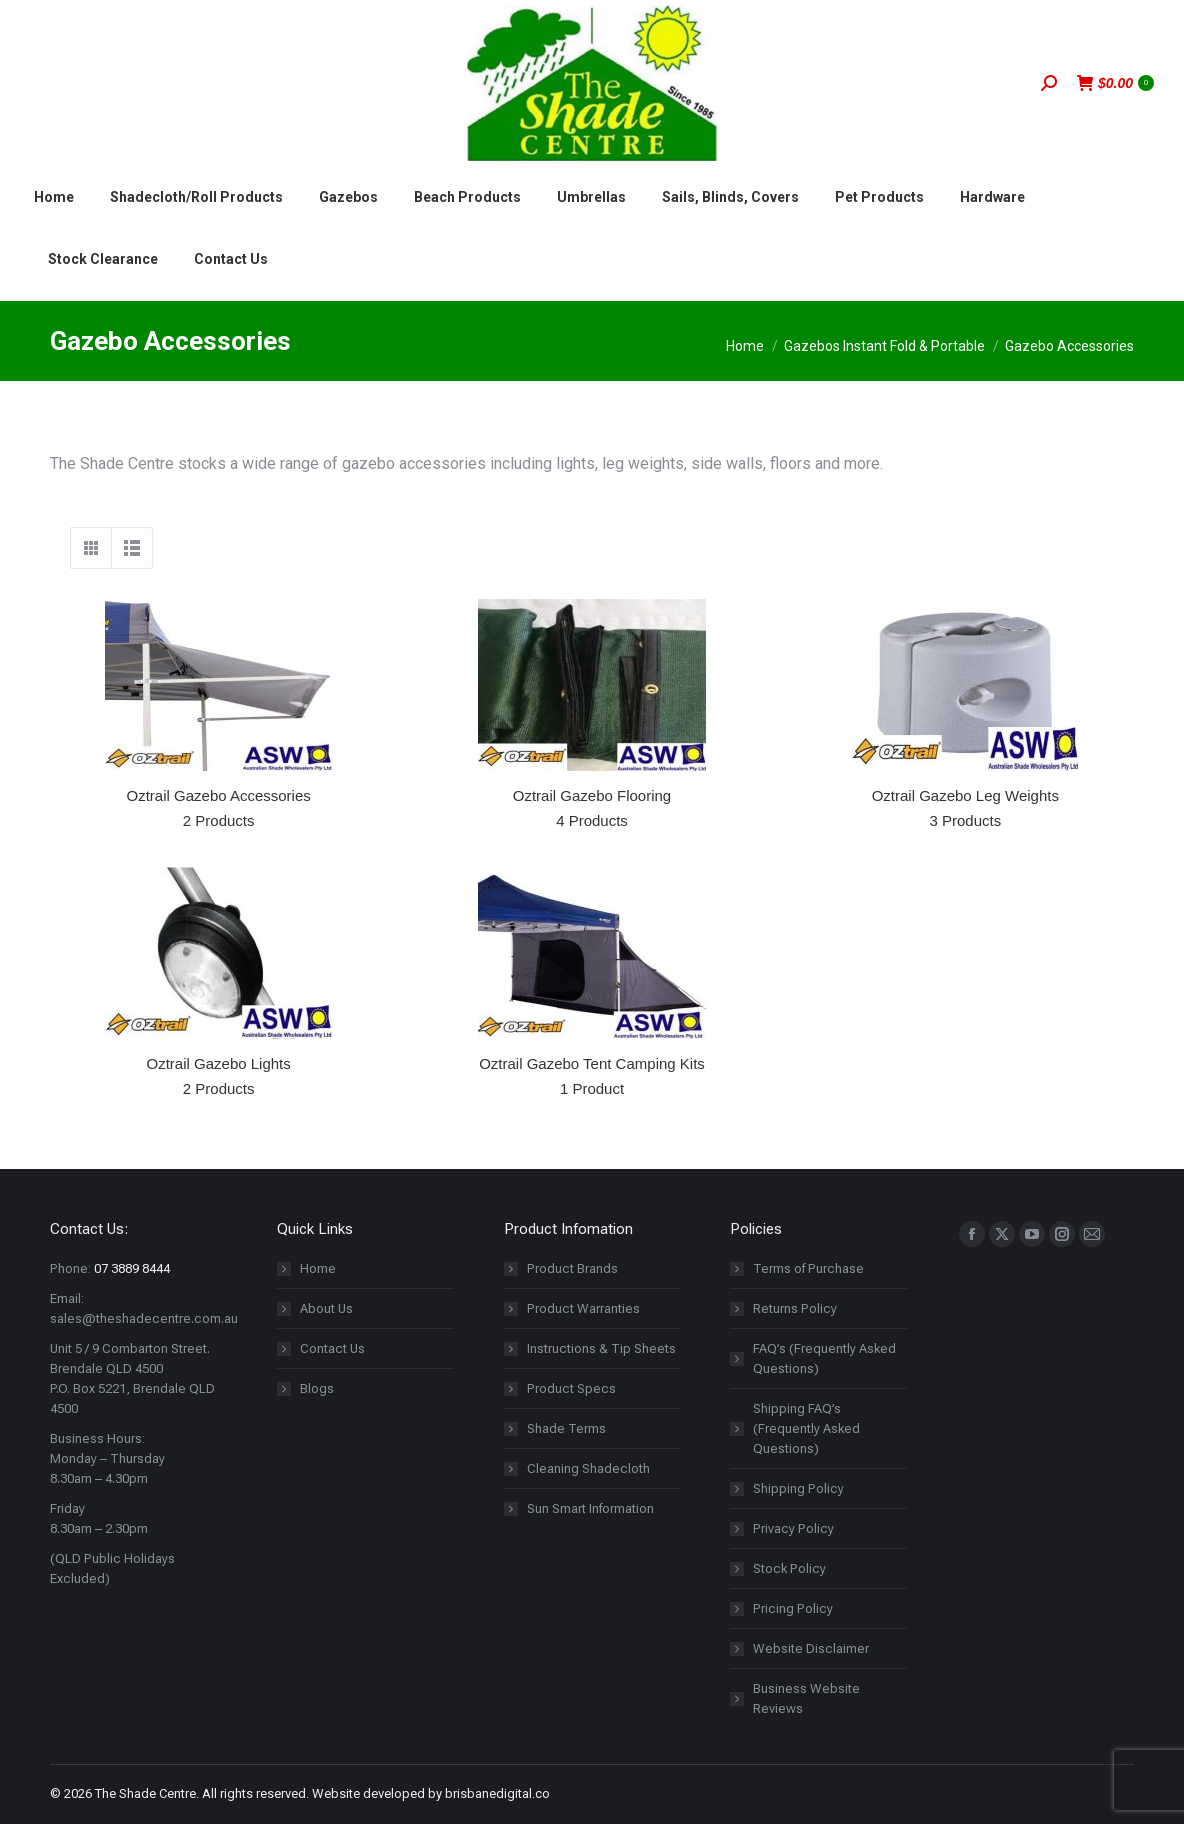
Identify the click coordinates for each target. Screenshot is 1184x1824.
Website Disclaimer (811, 1648)
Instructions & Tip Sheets (601, 1348)
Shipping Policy (798, 1488)
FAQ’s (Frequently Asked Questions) (824, 1358)
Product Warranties (583, 1308)
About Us (326, 1308)
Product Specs (571, 1388)
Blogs (317, 1388)
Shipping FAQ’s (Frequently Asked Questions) (806, 1428)
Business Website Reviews (806, 1698)
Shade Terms (566, 1428)
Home (318, 1268)
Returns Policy (795, 1308)
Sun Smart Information (590, 1508)
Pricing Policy (793, 1608)
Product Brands (572, 1268)
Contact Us (332, 1348)
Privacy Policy (793, 1528)
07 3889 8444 (132, 1268)
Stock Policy (789, 1568)
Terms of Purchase (808, 1268)
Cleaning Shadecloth (588, 1468)
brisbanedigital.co (497, 1793)
